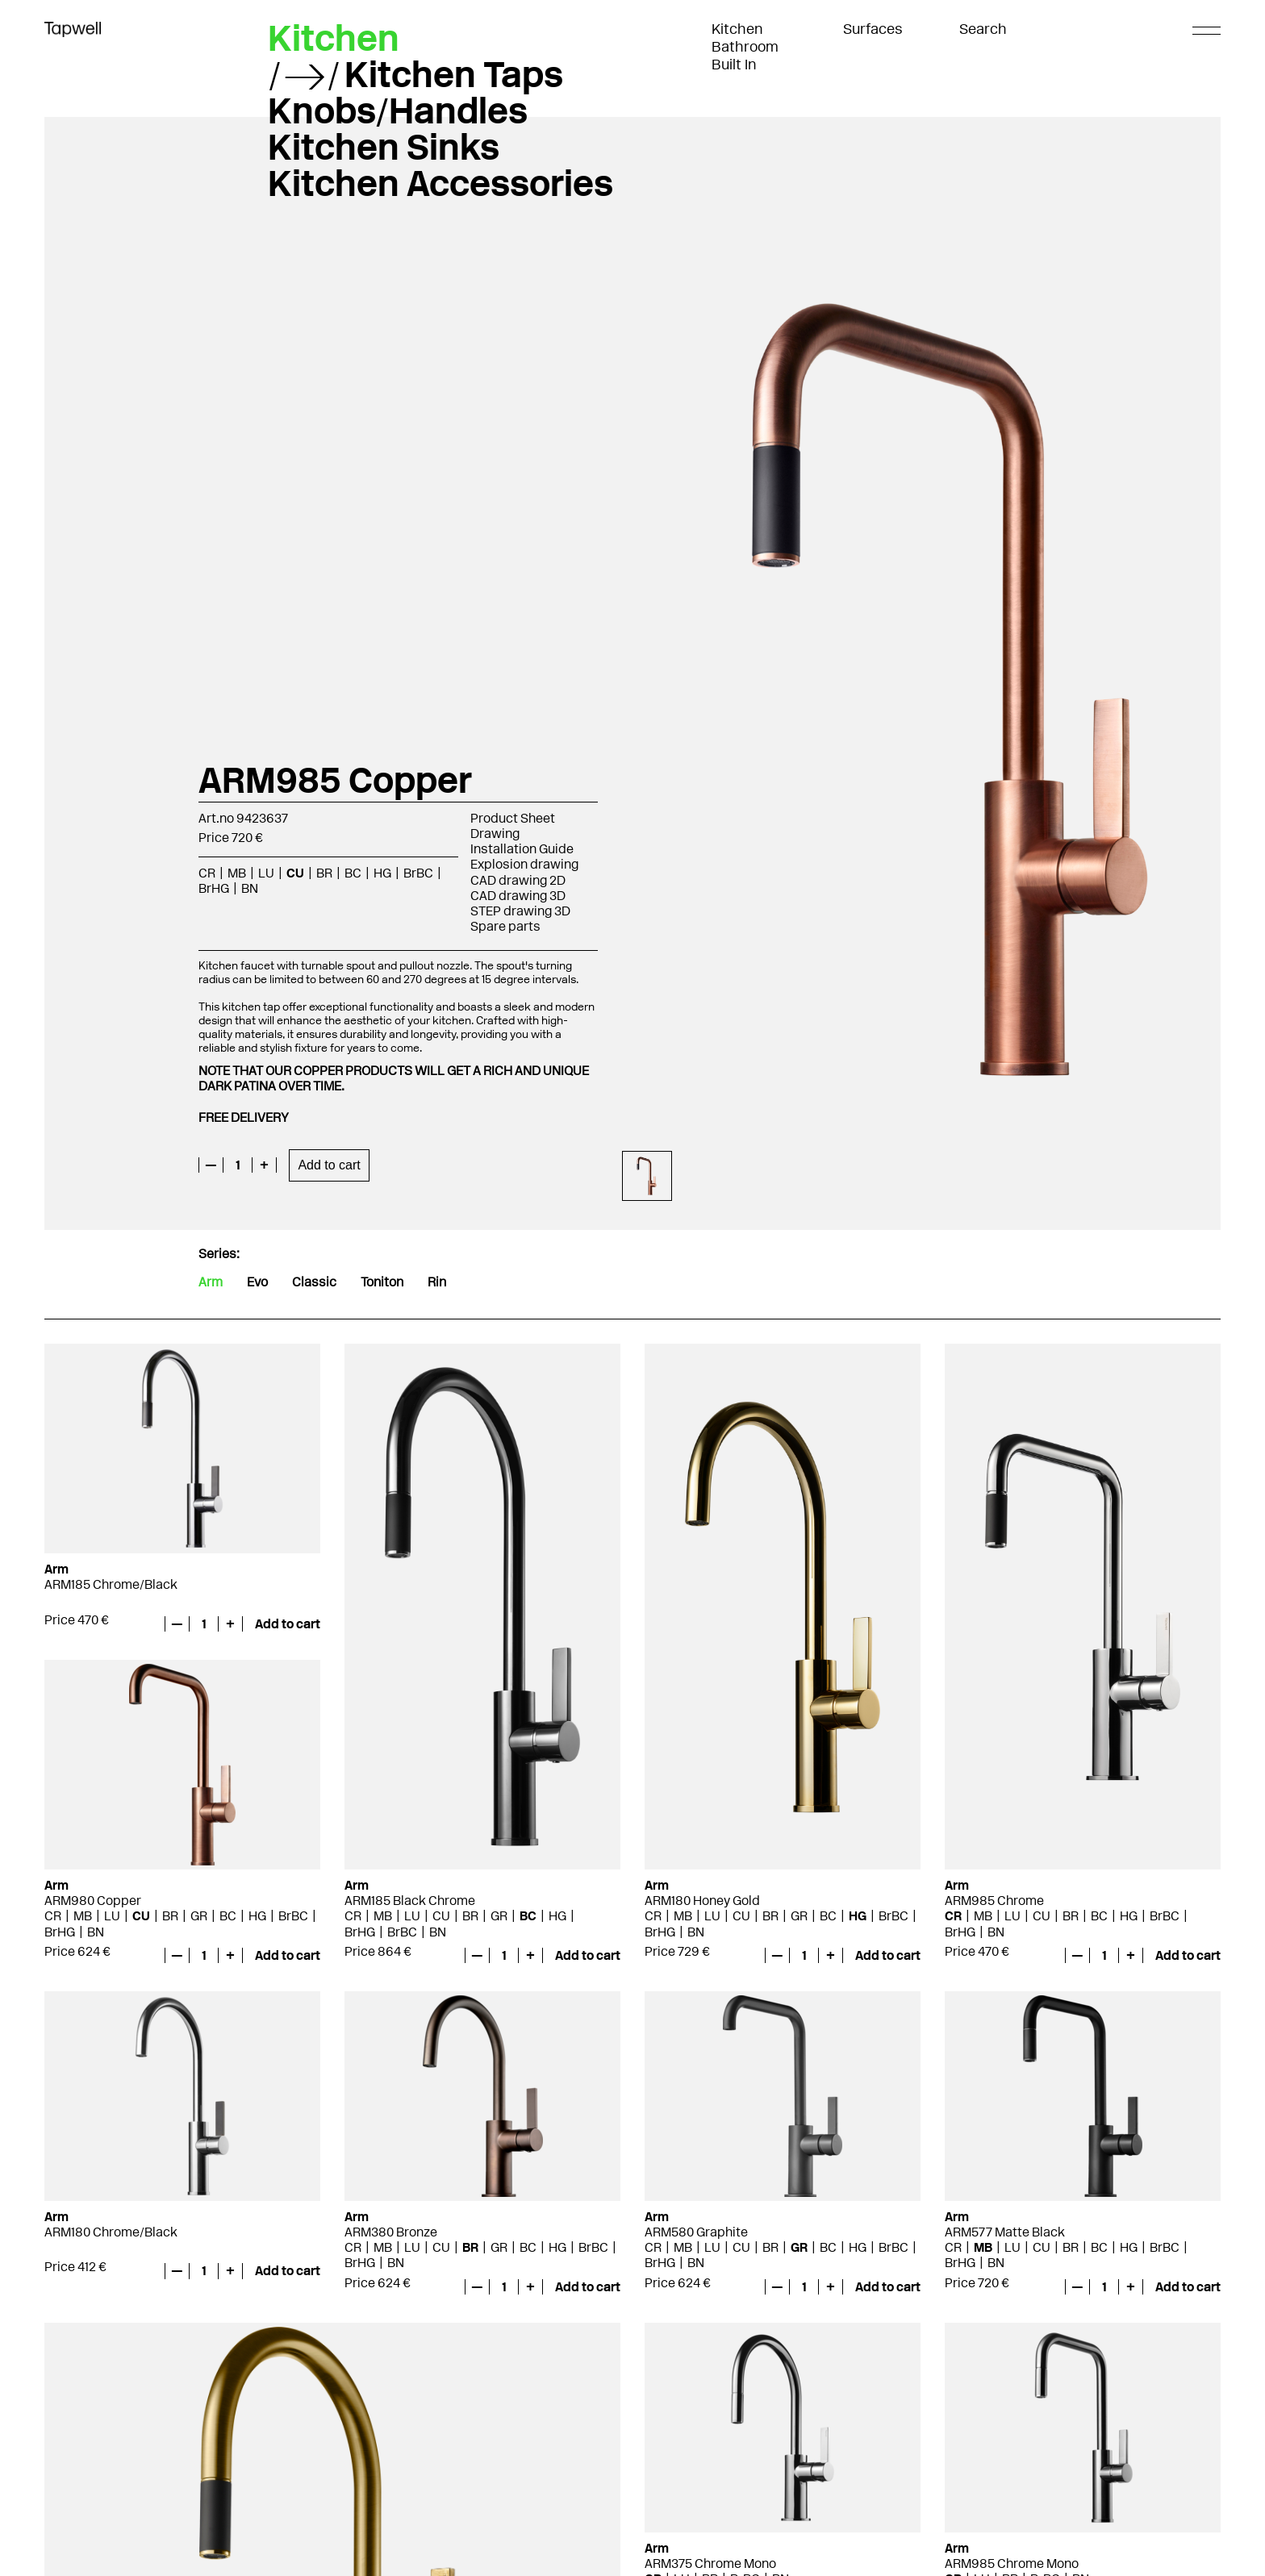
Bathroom (745, 47)
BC (352, 873)
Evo (257, 1282)
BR (324, 873)
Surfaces (873, 29)
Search (983, 29)
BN (249, 888)
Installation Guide (522, 849)
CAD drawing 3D (518, 895)
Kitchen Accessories (440, 183)
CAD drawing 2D (518, 880)
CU (295, 873)
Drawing (495, 833)
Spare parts (505, 926)
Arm (210, 1282)
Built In (734, 64)
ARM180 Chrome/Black (110, 2232)
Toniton (382, 1282)
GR (499, 1916)
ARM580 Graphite (696, 2232)
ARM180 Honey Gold (702, 1900)
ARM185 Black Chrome (409, 1900)
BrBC (418, 873)
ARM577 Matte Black (1005, 2232)
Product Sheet (512, 818)
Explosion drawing (524, 864)
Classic (314, 1282)
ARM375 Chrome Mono (710, 2563)
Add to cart (329, 1165)
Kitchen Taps (453, 74)
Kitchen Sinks (383, 147)
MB (237, 873)
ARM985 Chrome (994, 1900)
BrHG (213, 888)
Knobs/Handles (398, 110)
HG (382, 873)
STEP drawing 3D (520, 911)
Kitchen (737, 29)
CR (206, 873)
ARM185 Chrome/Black (110, 1584)
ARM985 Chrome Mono (1012, 2563)
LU (266, 873)
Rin (437, 1282)
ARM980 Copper (92, 1900)
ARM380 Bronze (390, 2232)
